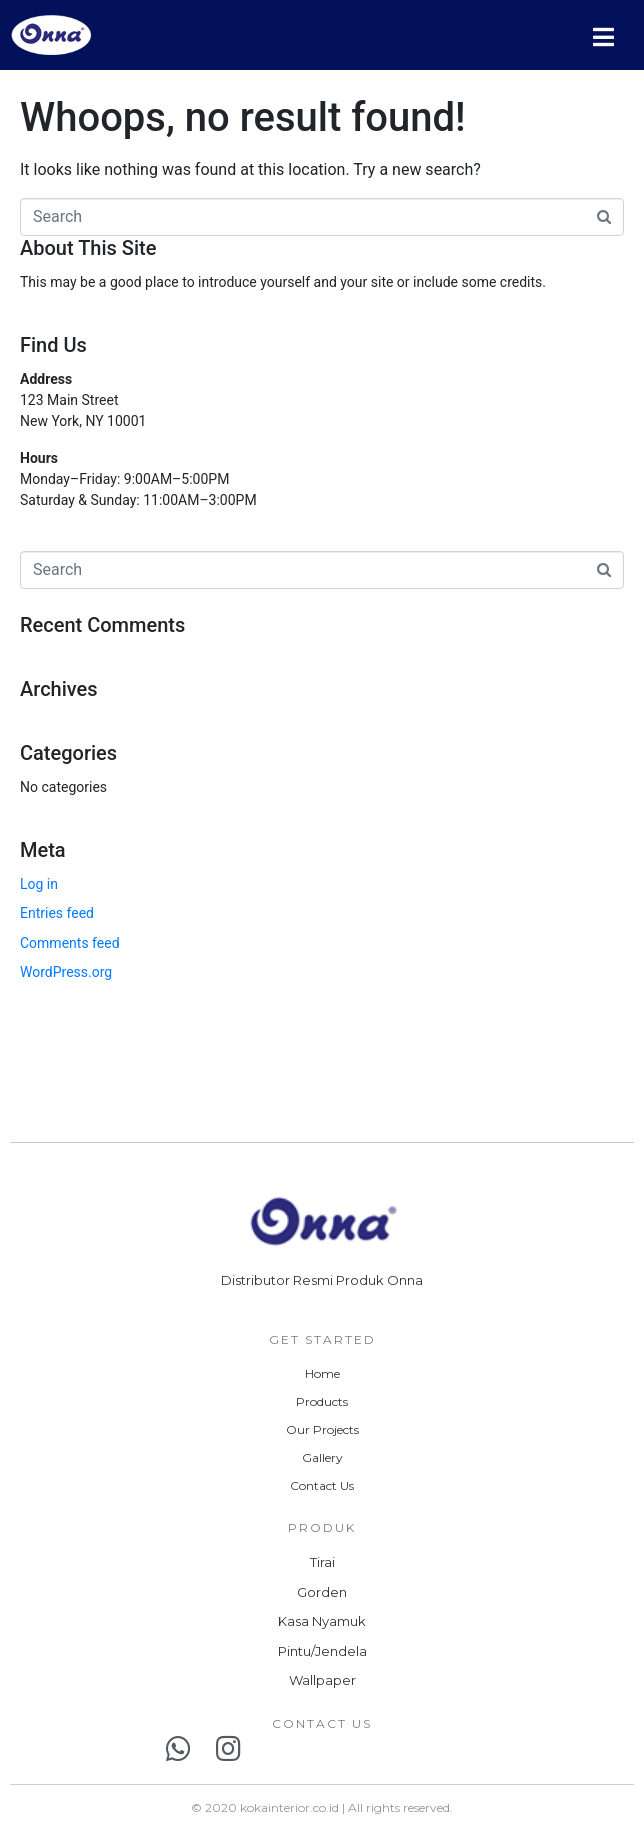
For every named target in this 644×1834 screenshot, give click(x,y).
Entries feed (57, 913)
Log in (39, 884)
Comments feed (70, 943)
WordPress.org (66, 972)
